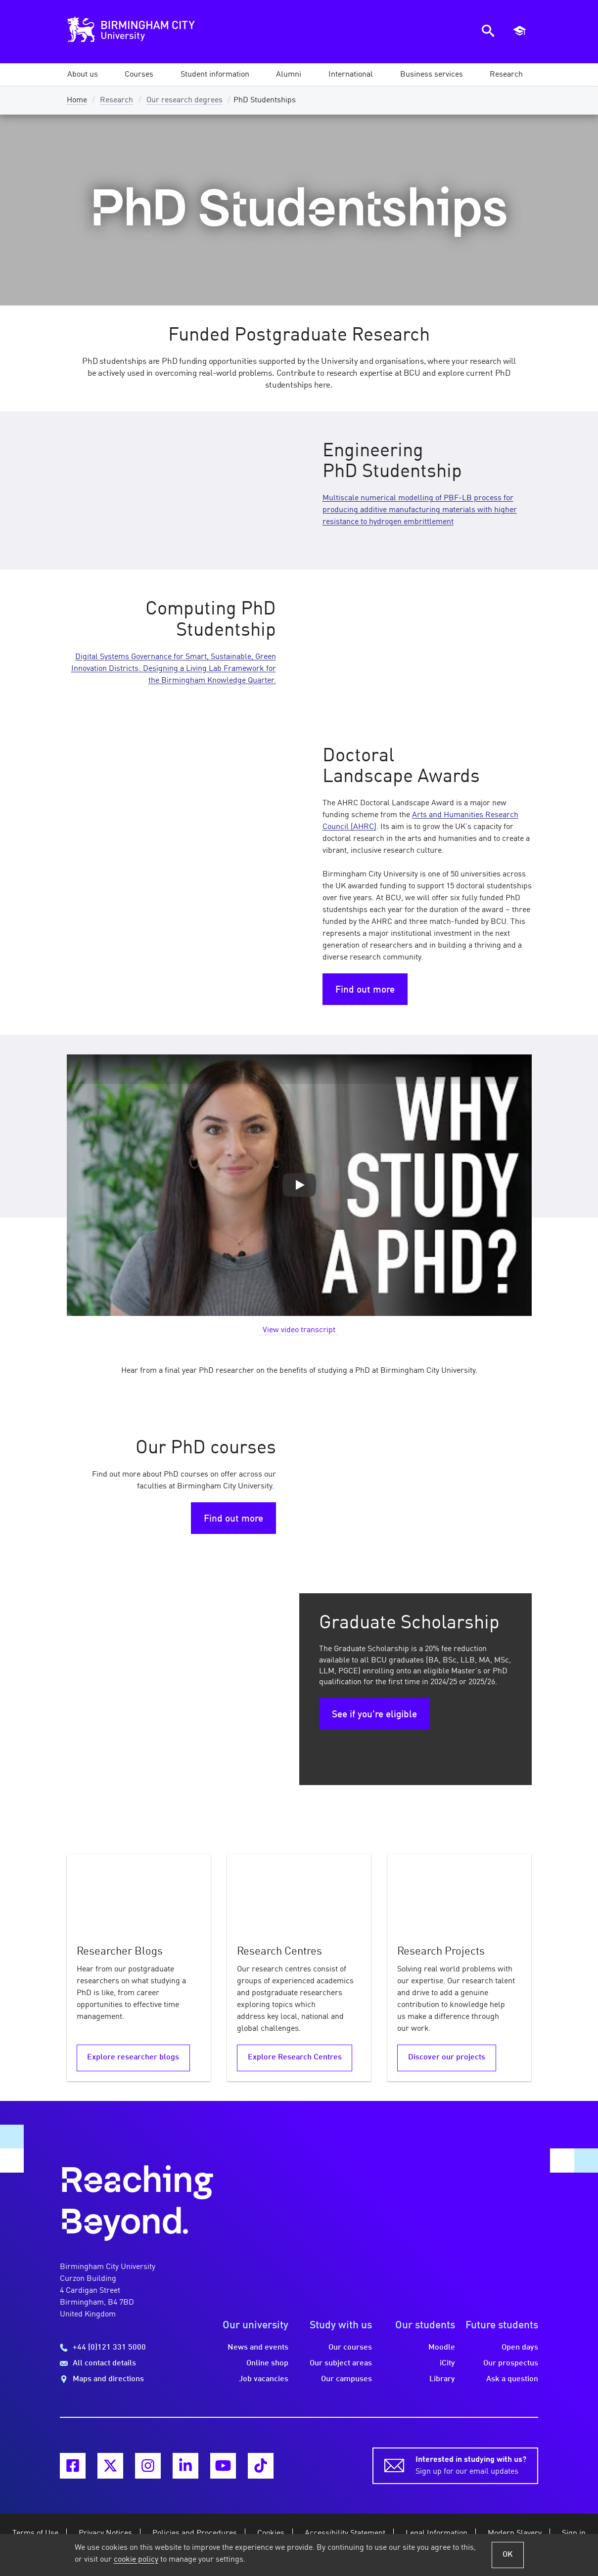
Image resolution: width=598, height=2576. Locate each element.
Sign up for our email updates (470, 2465)
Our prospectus (510, 2363)
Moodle (441, 2348)
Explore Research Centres (295, 2057)
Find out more (365, 990)
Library (442, 2379)
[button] (82, 75)
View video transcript (299, 1330)
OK (508, 2555)
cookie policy (136, 2560)
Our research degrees (184, 100)
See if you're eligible (374, 1715)
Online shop (267, 2363)
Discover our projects (446, 2057)
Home (77, 100)
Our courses (350, 2348)
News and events (258, 2348)
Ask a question (512, 2379)
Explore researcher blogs (133, 2057)
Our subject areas (341, 2363)
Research (116, 100)
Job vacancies (263, 2379)
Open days (520, 2348)
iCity (447, 2363)
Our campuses (346, 2379)
